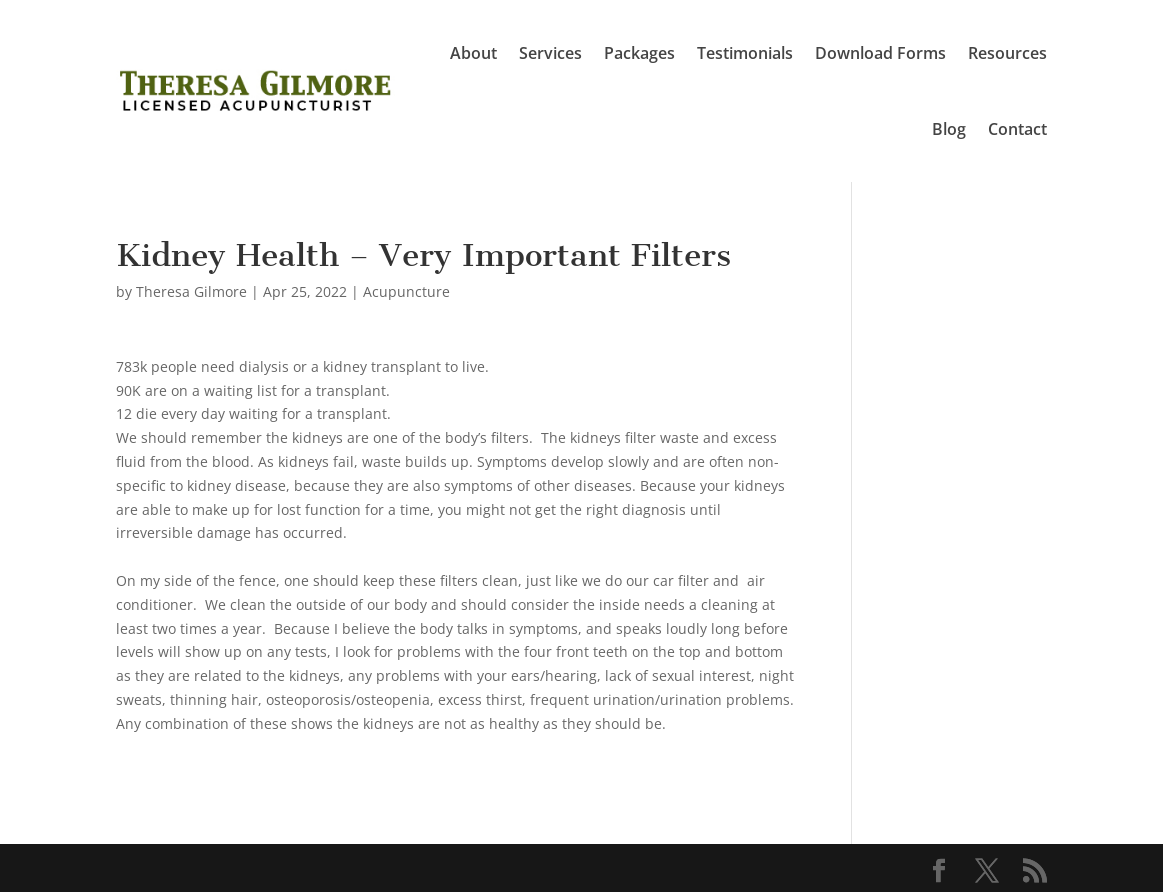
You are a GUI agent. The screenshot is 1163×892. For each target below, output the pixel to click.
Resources (1007, 53)
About (473, 53)
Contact (1017, 129)
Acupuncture (406, 291)
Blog (949, 129)
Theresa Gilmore (191, 291)
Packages (639, 53)
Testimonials (745, 53)
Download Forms (880, 53)
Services (550, 53)
